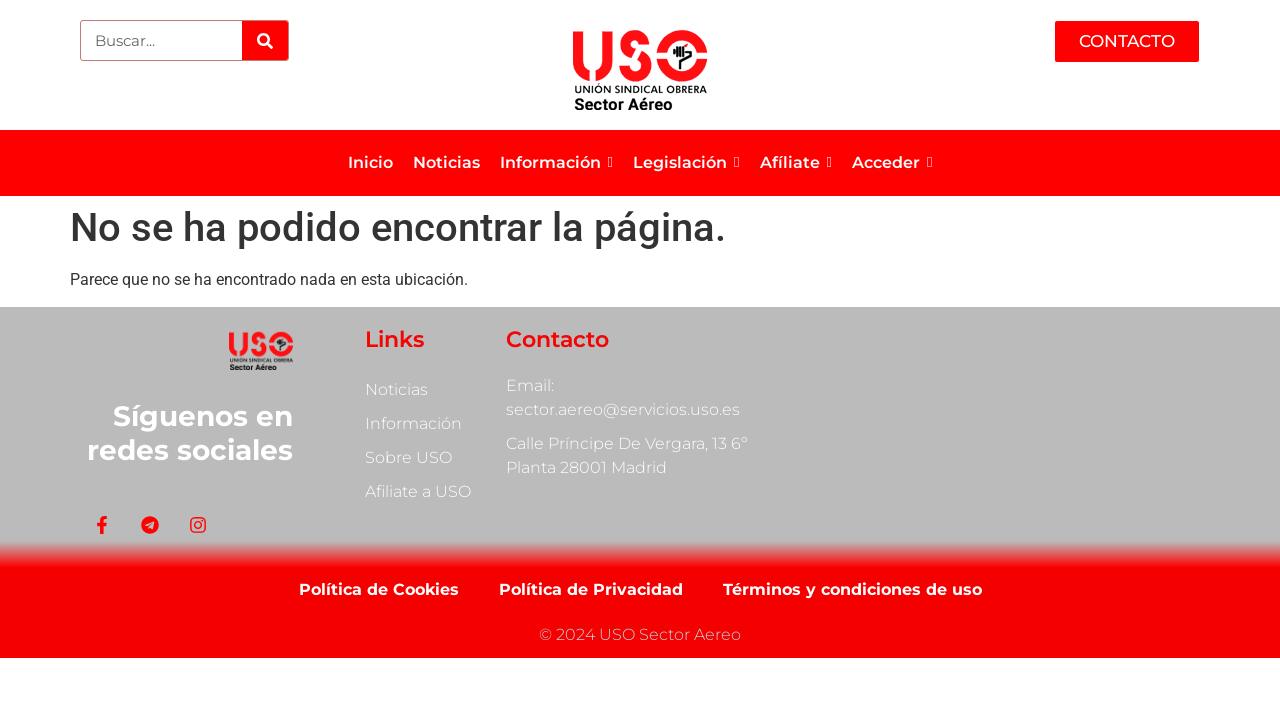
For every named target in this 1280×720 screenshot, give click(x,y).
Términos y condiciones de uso (852, 589)
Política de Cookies (379, 589)
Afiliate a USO (418, 491)
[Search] (264, 40)
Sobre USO (408, 457)
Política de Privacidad (591, 589)
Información (413, 423)
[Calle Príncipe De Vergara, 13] (1020, 424)
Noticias (396, 389)
